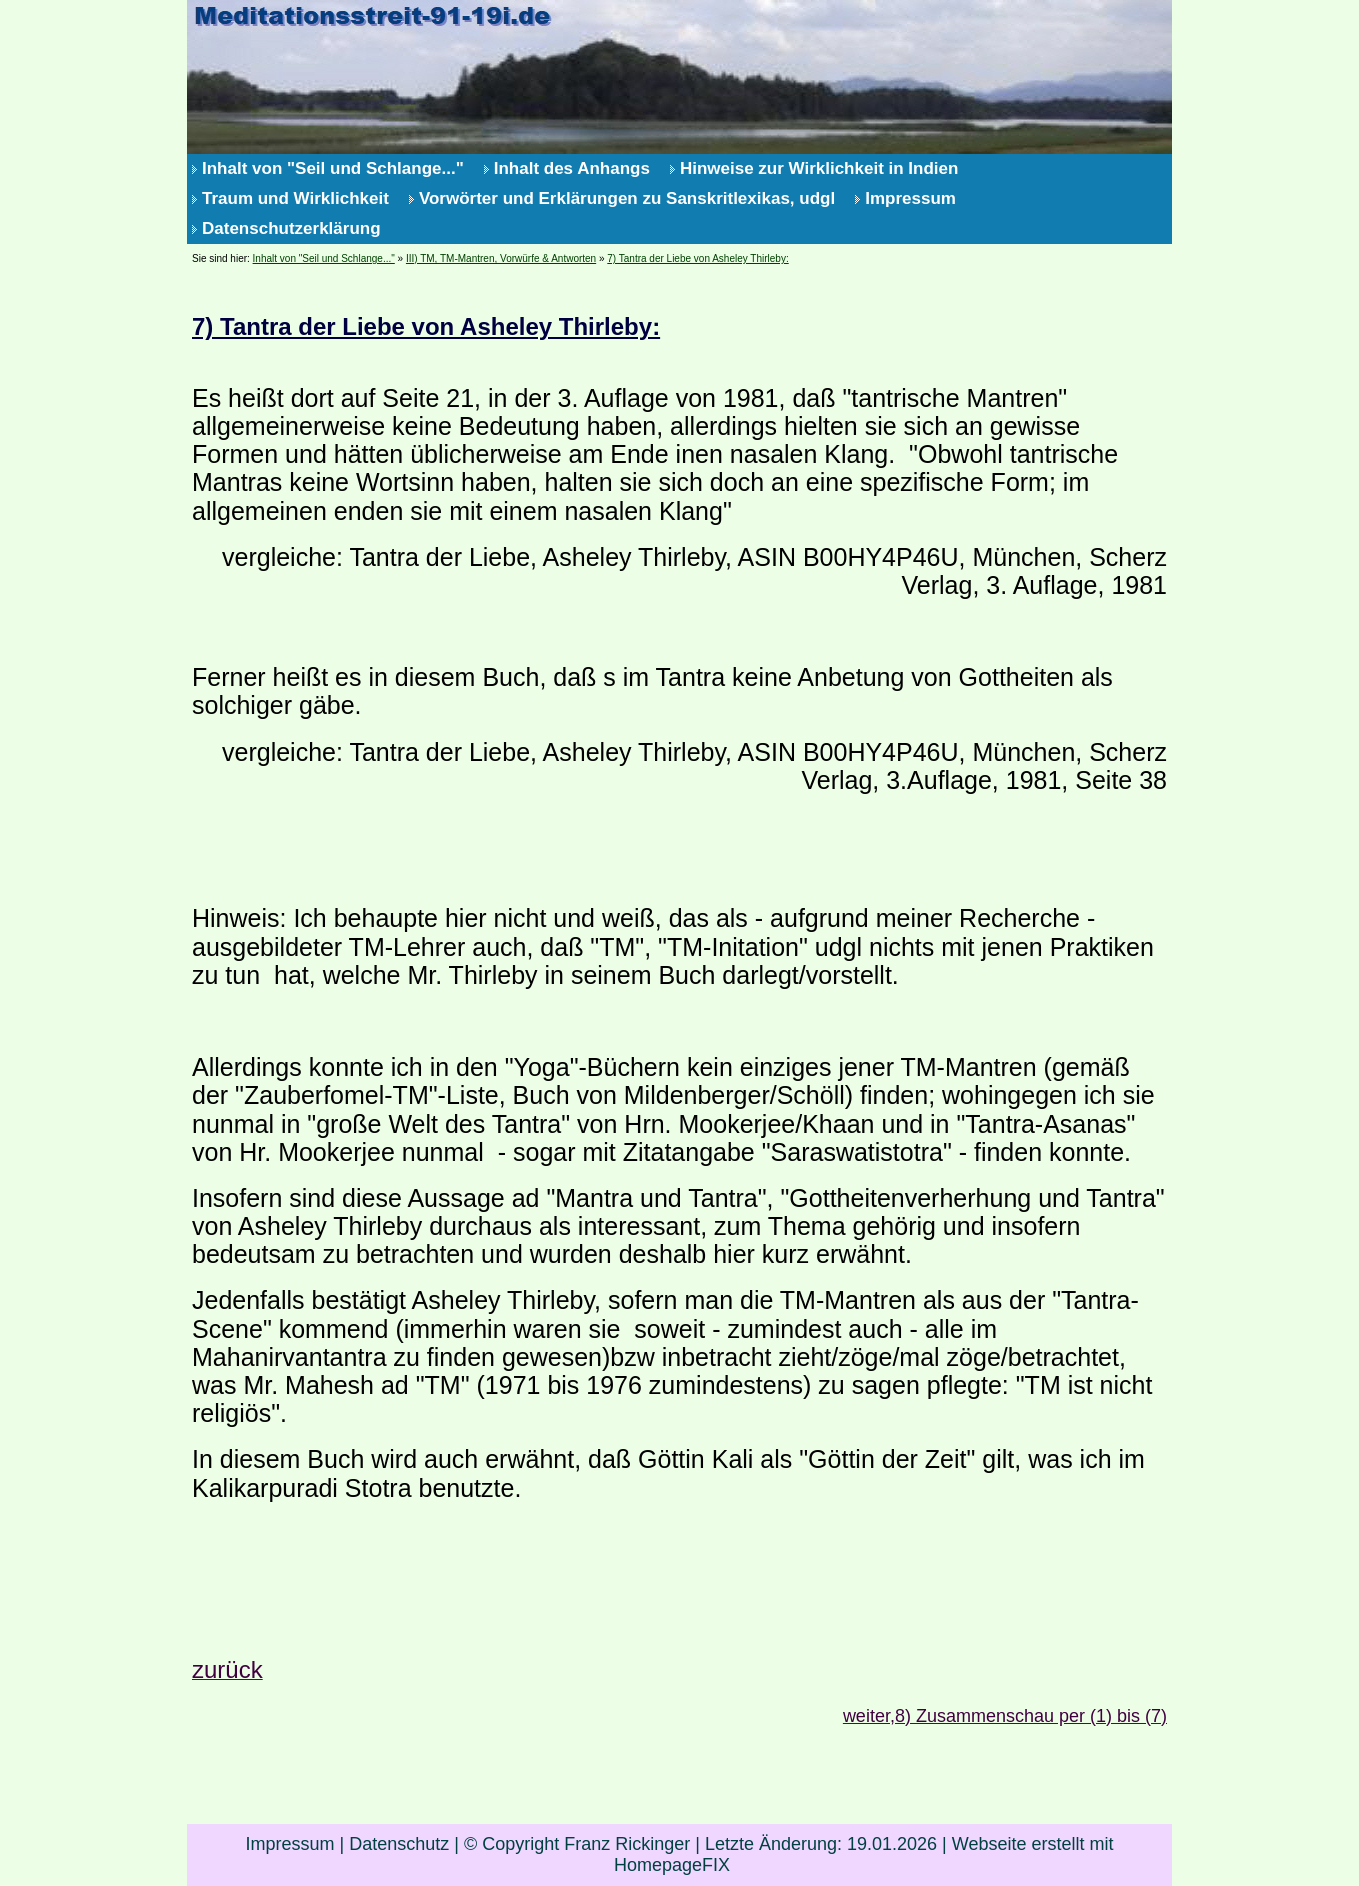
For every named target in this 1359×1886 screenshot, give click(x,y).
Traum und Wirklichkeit (295, 198)
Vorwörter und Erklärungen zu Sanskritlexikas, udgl (627, 198)
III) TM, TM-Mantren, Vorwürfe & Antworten (501, 258)
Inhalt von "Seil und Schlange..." (333, 168)
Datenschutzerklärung (291, 228)
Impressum (910, 198)
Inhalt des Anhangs (572, 168)
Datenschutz (399, 1844)
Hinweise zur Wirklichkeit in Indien (819, 168)
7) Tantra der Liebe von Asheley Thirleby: (697, 258)
